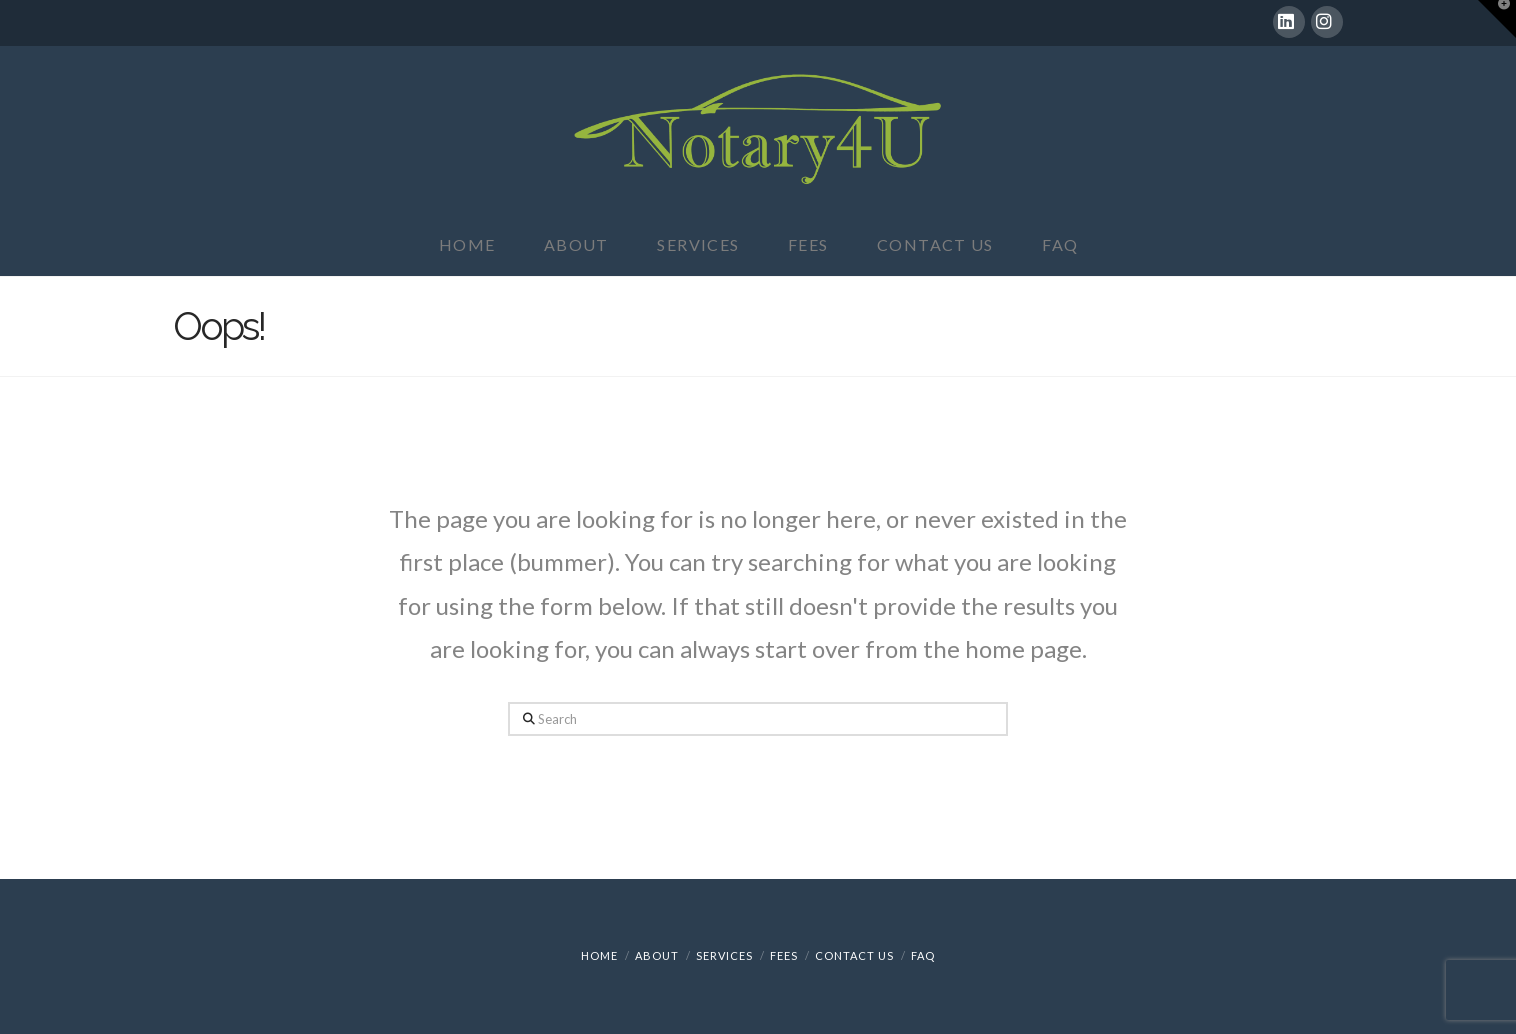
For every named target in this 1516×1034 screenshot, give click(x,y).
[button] (1497, 19)
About (657, 955)
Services (724, 955)
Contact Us (854, 955)
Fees (784, 955)
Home (599, 955)
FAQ (923, 955)
